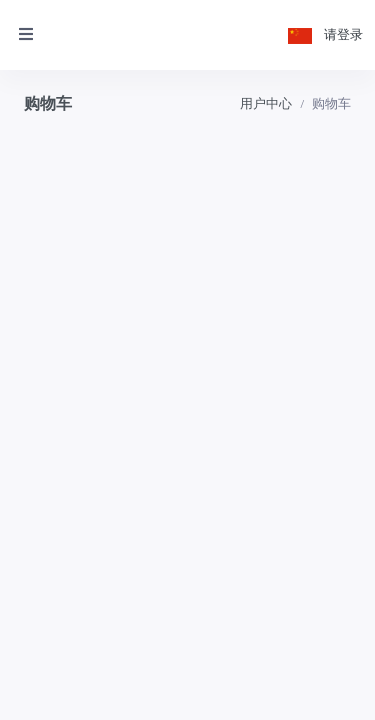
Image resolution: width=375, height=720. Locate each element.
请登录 (343, 34)
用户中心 (266, 103)
